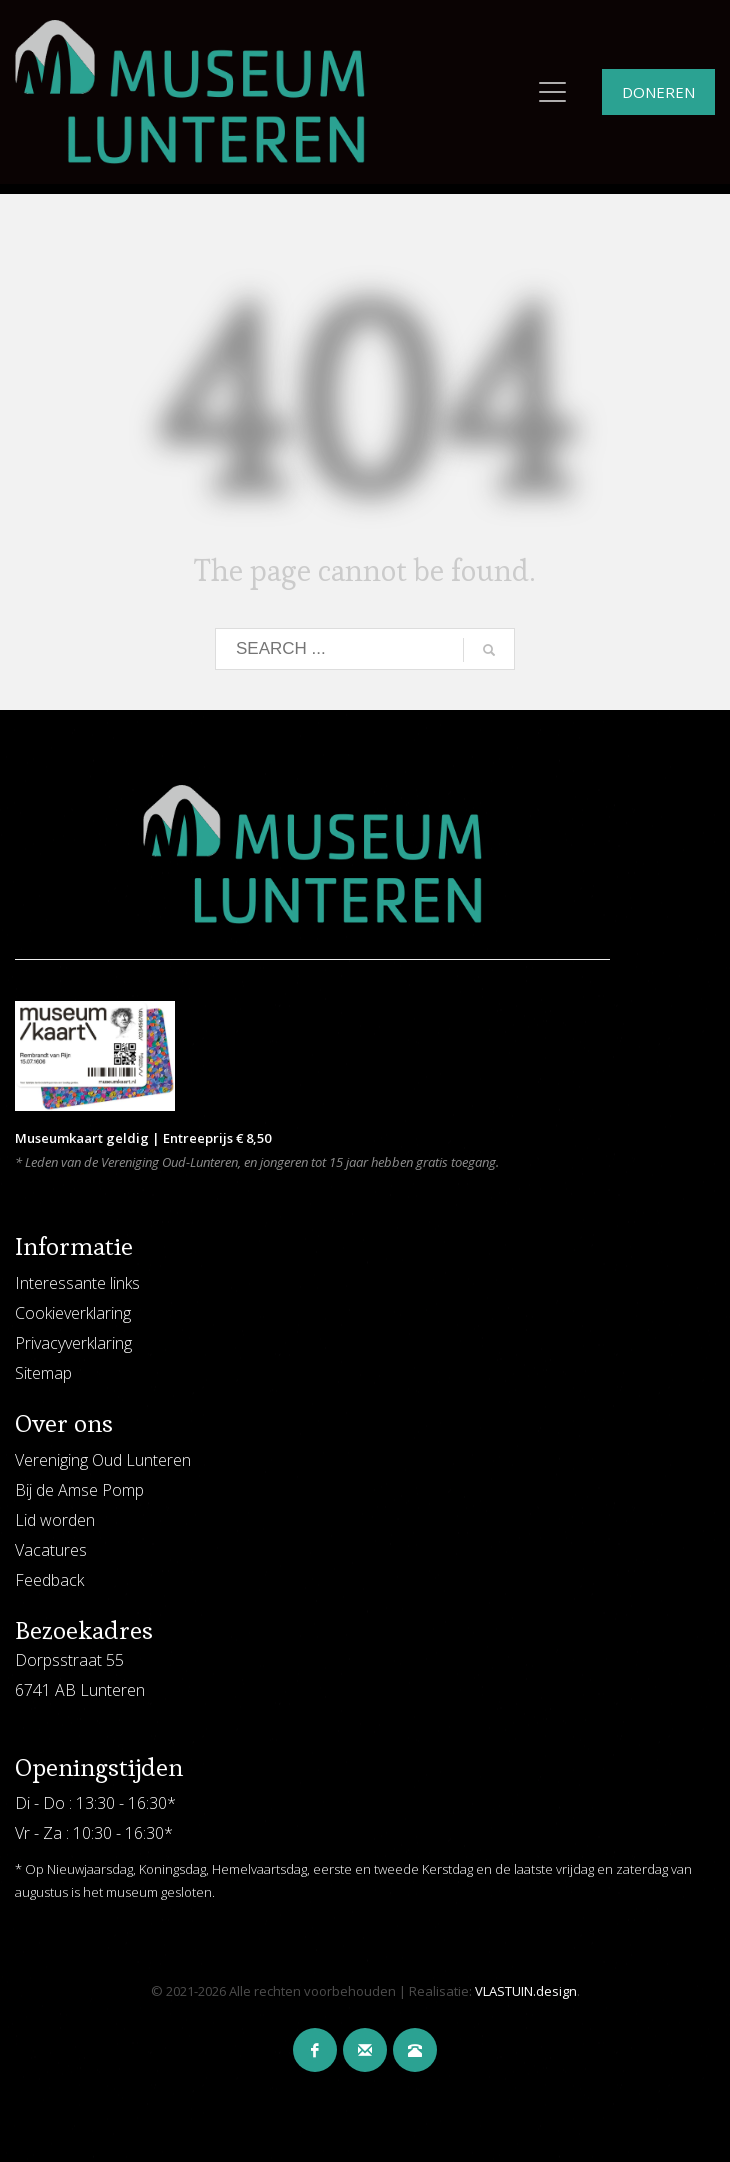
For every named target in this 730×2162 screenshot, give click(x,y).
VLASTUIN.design (526, 1991)
